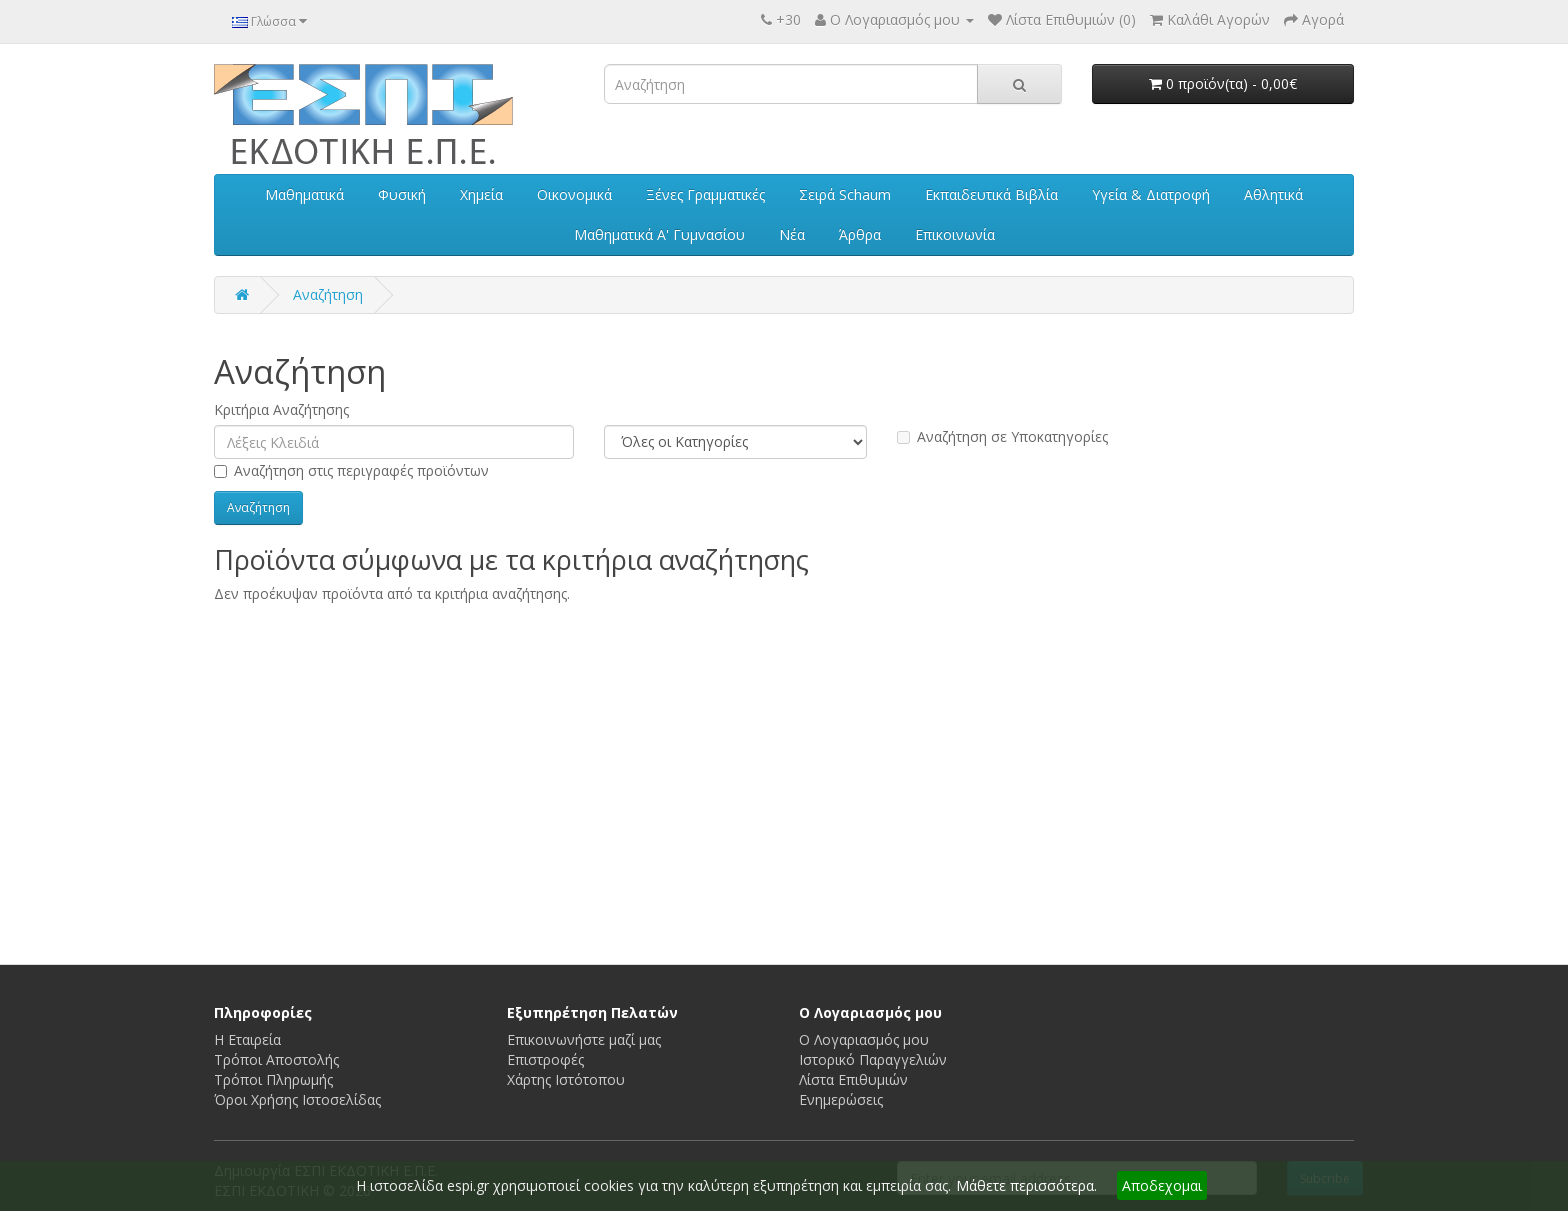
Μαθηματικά (304, 194)
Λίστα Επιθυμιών (853, 1079)
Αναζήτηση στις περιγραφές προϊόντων (351, 470)
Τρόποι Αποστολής (276, 1059)
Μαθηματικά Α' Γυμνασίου (659, 234)
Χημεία (481, 194)
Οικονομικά (574, 194)
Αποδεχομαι (1162, 1185)
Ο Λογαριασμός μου (864, 1039)
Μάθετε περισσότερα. (1026, 1185)
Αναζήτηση (328, 294)
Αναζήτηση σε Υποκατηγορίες (1002, 436)
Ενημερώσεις (841, 1099)
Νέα (792, 234)
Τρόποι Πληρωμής (273, 1079)
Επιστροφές (545, 1059)
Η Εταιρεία (247, 1039)
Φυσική (402, 194)
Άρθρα (860, 234)
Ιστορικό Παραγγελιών (873, 1059)
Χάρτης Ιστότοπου (566, 1079)
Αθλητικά (1273, 194)
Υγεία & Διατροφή (1151, 194)
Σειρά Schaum (845, 194)
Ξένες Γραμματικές (705, 194)
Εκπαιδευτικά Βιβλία (991, 194)
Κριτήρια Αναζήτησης (281, 409)
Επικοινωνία (955, 234)
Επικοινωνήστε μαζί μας (584, 1039)
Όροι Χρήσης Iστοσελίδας (297, 1099)
